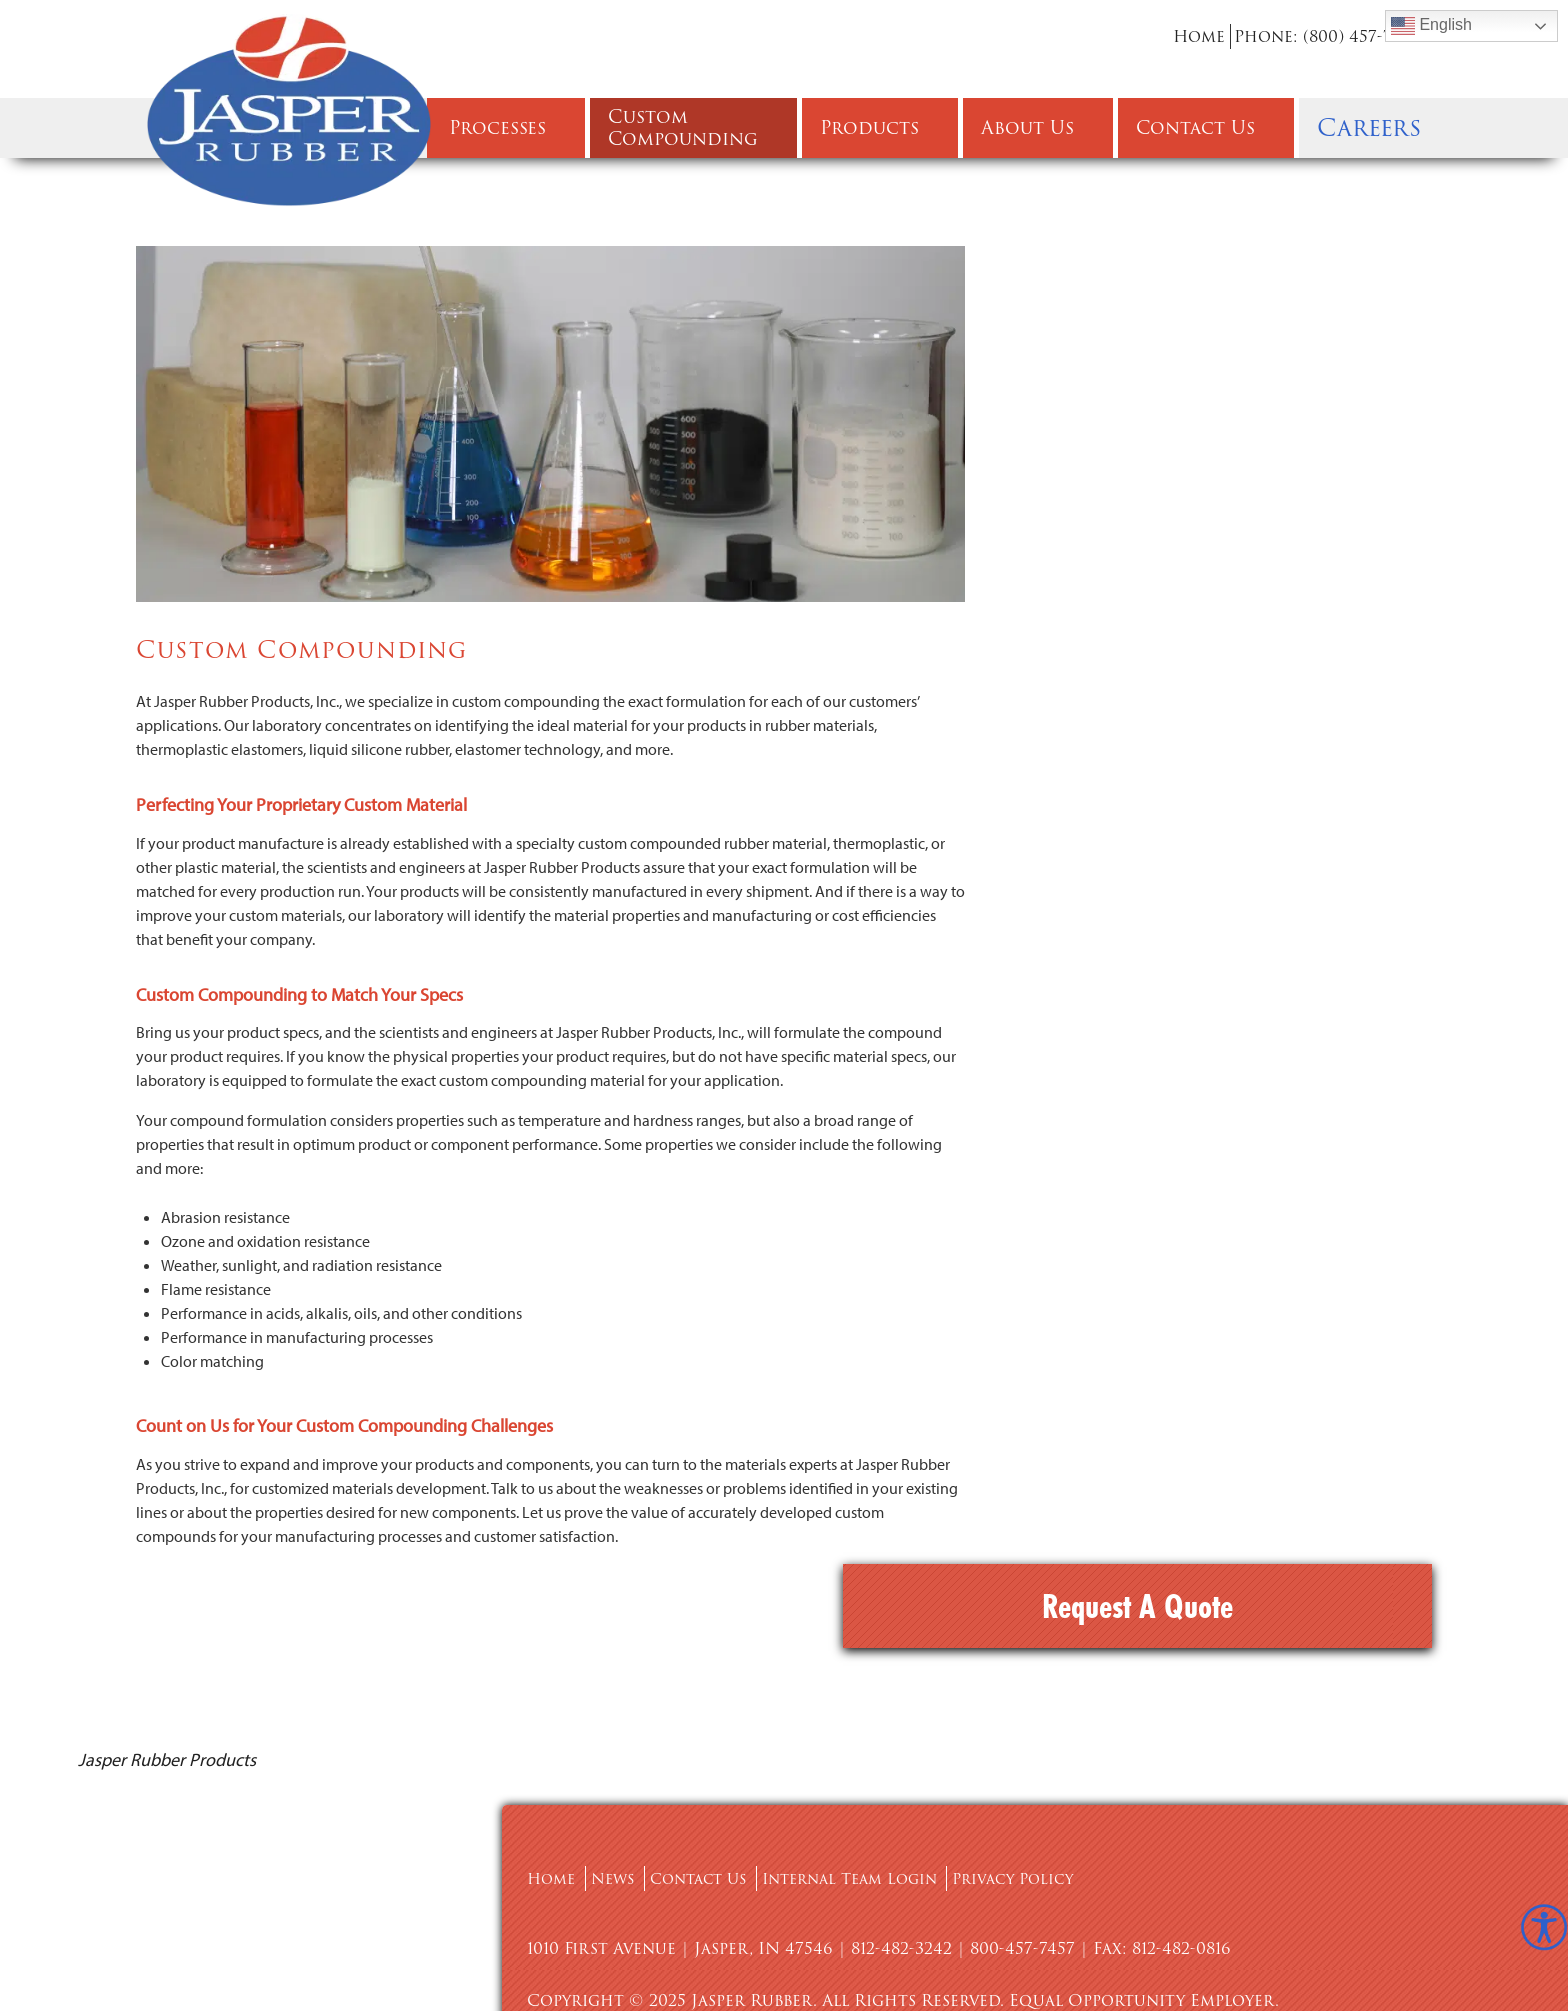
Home (1199, 36)
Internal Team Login (871, 1769)
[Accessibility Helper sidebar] (1544, 1927)
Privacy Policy (1046, 1769)
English (1431, 26)
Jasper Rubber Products (167, 1650)
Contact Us (709, 1769)
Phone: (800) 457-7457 (1326, 36)
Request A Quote (1237, 288)
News (618, 1769)
